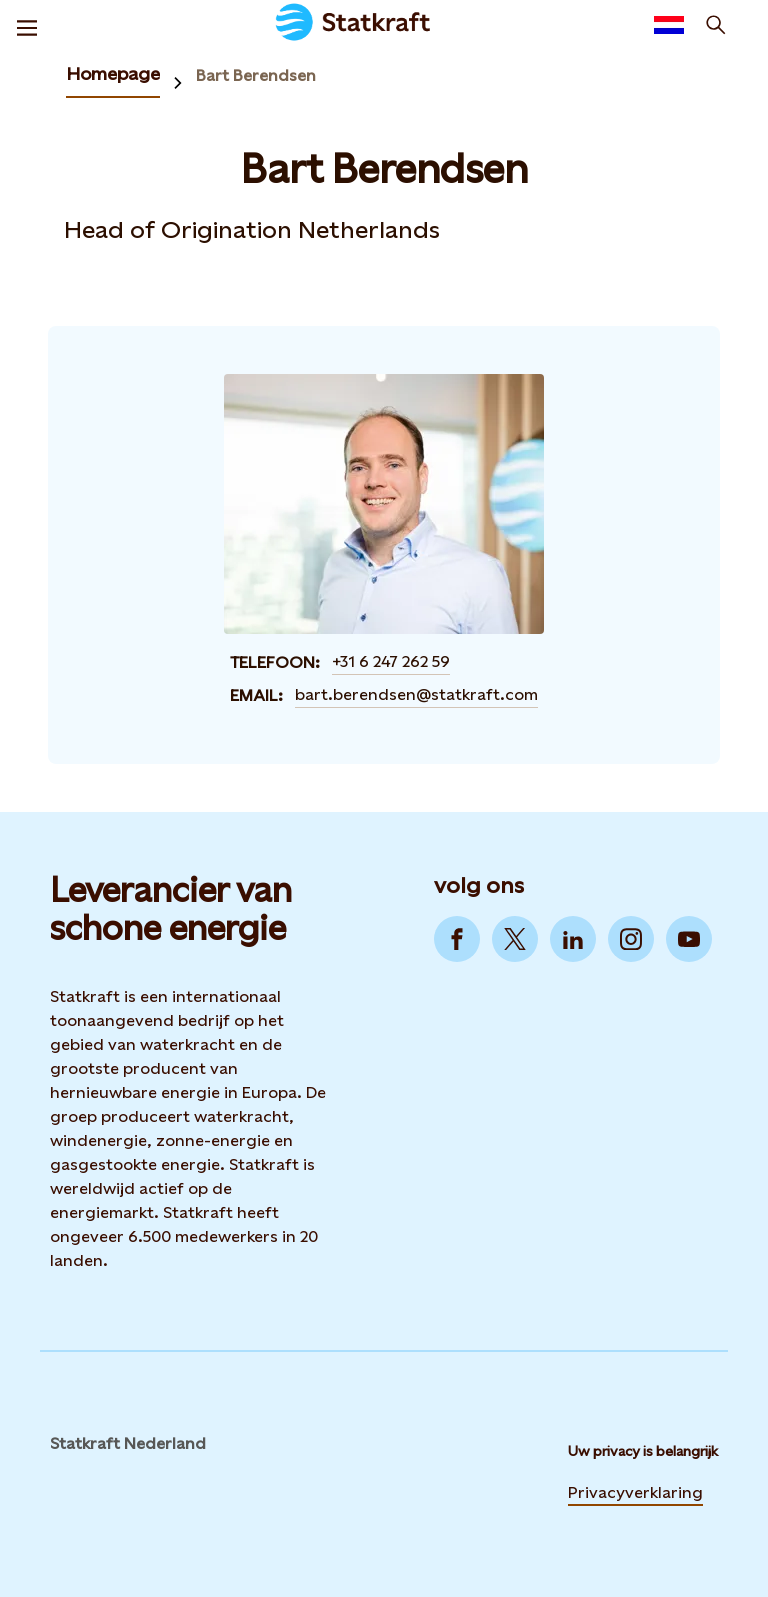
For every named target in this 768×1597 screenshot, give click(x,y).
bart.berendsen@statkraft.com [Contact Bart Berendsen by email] (416, 694)
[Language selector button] (669, 25)
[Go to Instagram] (631, 939)
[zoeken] (716, 25)
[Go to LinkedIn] (573, 939)
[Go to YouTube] (689, 939)
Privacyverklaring (635, 1492)
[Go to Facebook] (457, 939)
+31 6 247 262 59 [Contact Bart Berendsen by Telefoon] (391, 661)
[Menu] (27, 25)
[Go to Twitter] (515, 939)
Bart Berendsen (256, 75)
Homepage (113, 73)
